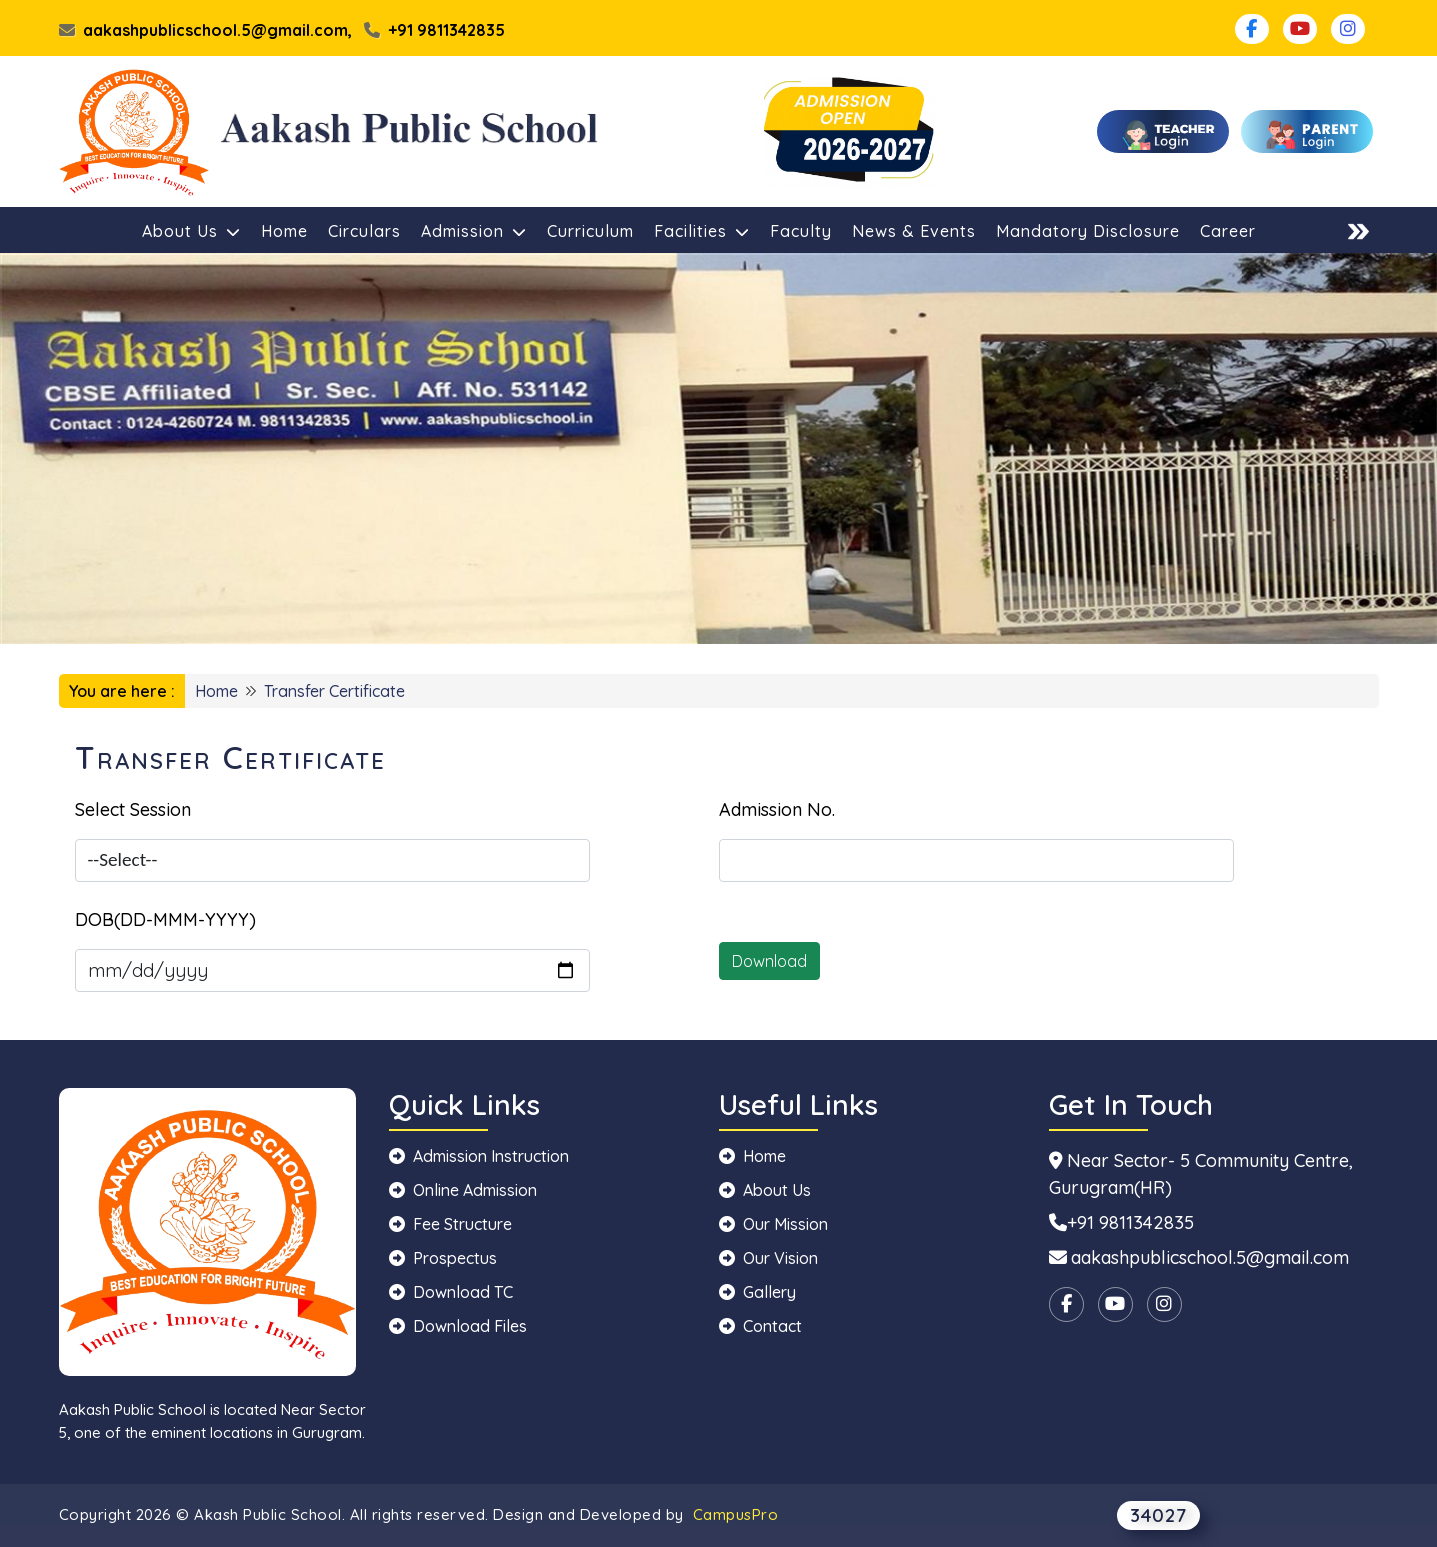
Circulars (364, 231)
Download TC (451, 1292)
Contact (760, 1326)
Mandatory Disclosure (1088, 231)
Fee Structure (450, 1224)
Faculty (801, 231)
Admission (474, 231)
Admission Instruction (479, 1156)
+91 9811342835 (434, 30)
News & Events (914, 231)
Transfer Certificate (334, 691)
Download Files (458, 1326)
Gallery (757, 1292)
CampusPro (736, 1514)
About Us (191, 231)
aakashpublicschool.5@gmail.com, (205, 30)
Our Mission (773, 1224)
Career (1228, 231)
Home (284, 231)
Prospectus (443, 1258)
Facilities (702, 231)
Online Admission (463, 1190)
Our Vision (768, 1258)
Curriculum (590, 231)
